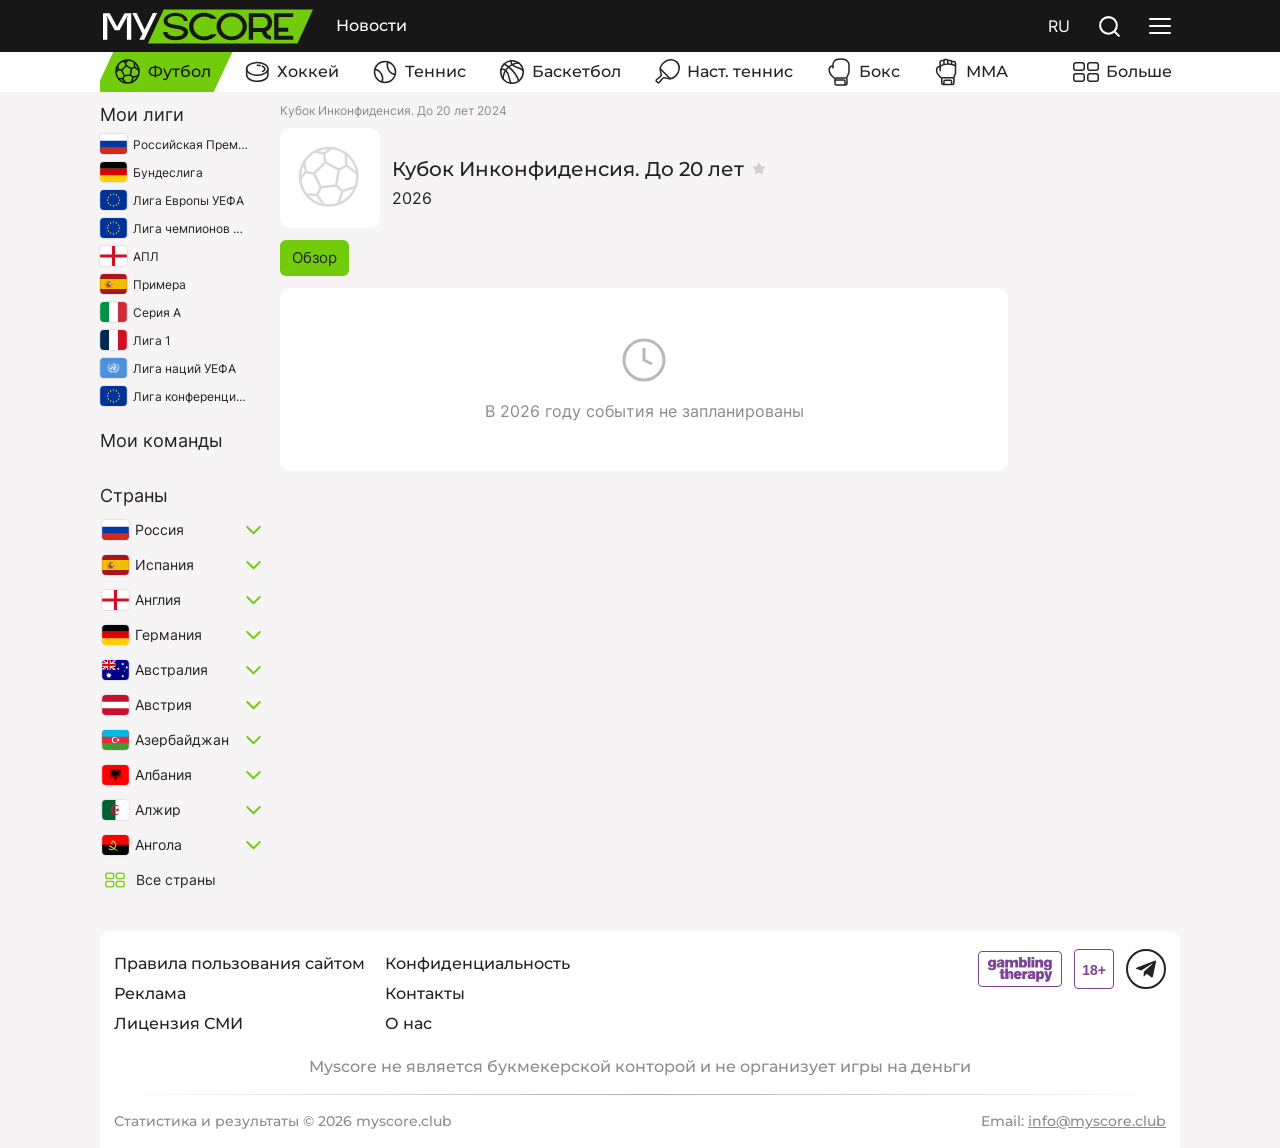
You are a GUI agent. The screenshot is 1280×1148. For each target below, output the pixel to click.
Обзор (314, 257)
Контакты (425, 993)
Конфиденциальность (477, 963)
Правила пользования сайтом (239, 963)
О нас (408, 1023)
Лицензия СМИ (178, 1023)
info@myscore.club (1097, 1121)
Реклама (150, 993)
